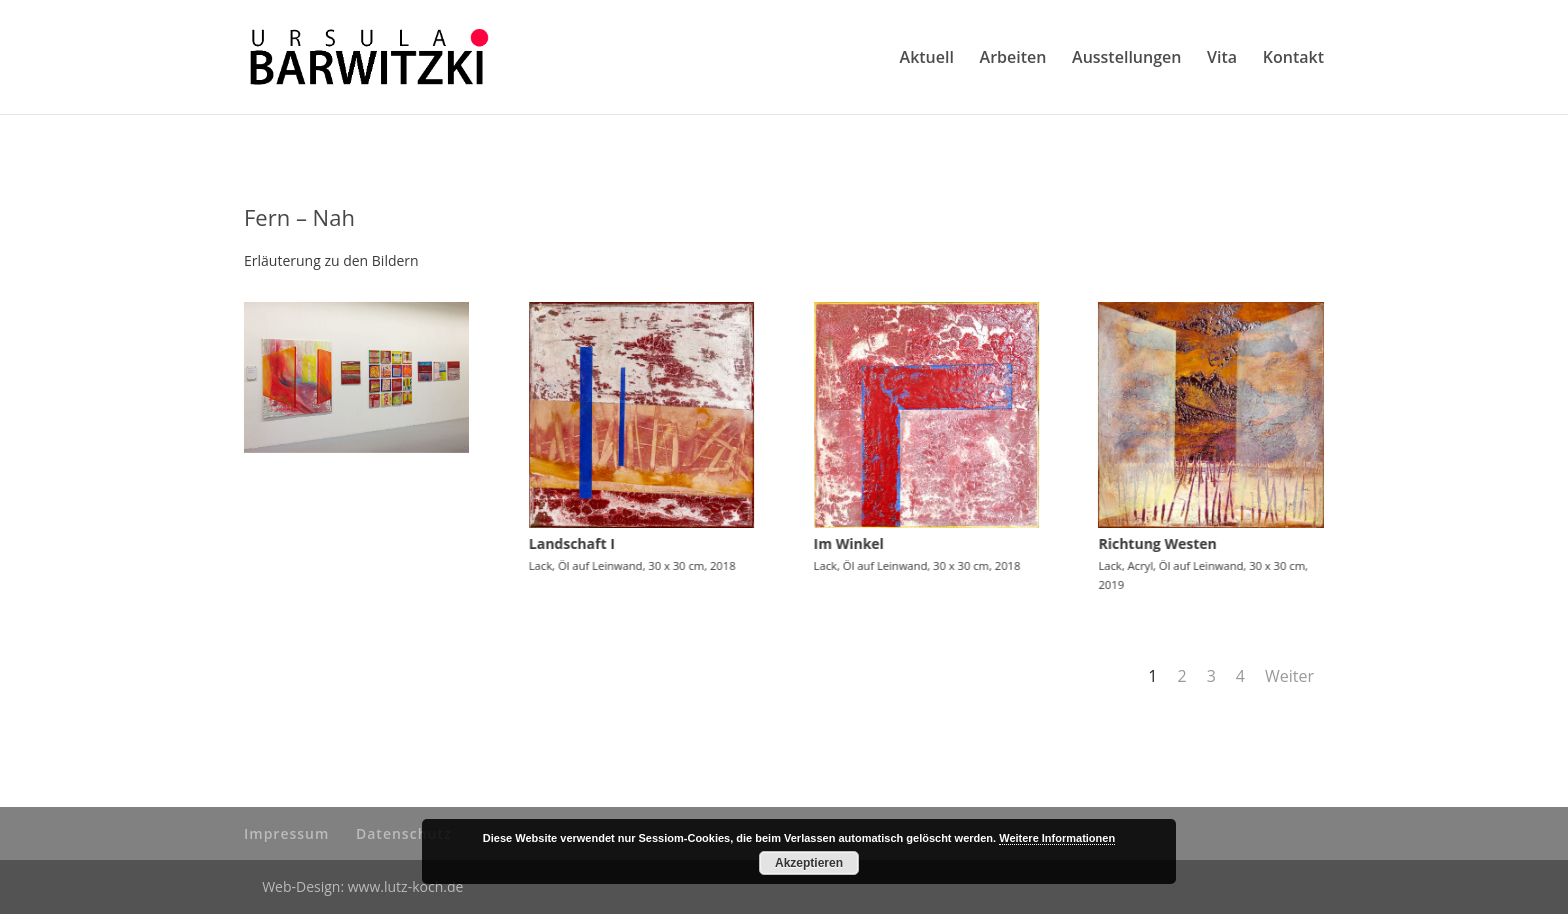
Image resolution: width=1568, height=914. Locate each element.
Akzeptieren (809, 863)
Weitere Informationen (1057, 838)
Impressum (286, 833)
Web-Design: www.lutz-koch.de (362, 886)
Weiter (1289, 676)
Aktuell (927, 59)
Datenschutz (404, 833)
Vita (1222, 59)
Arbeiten (1013, 59)
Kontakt (1293, 59)
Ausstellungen (1126, 59)
